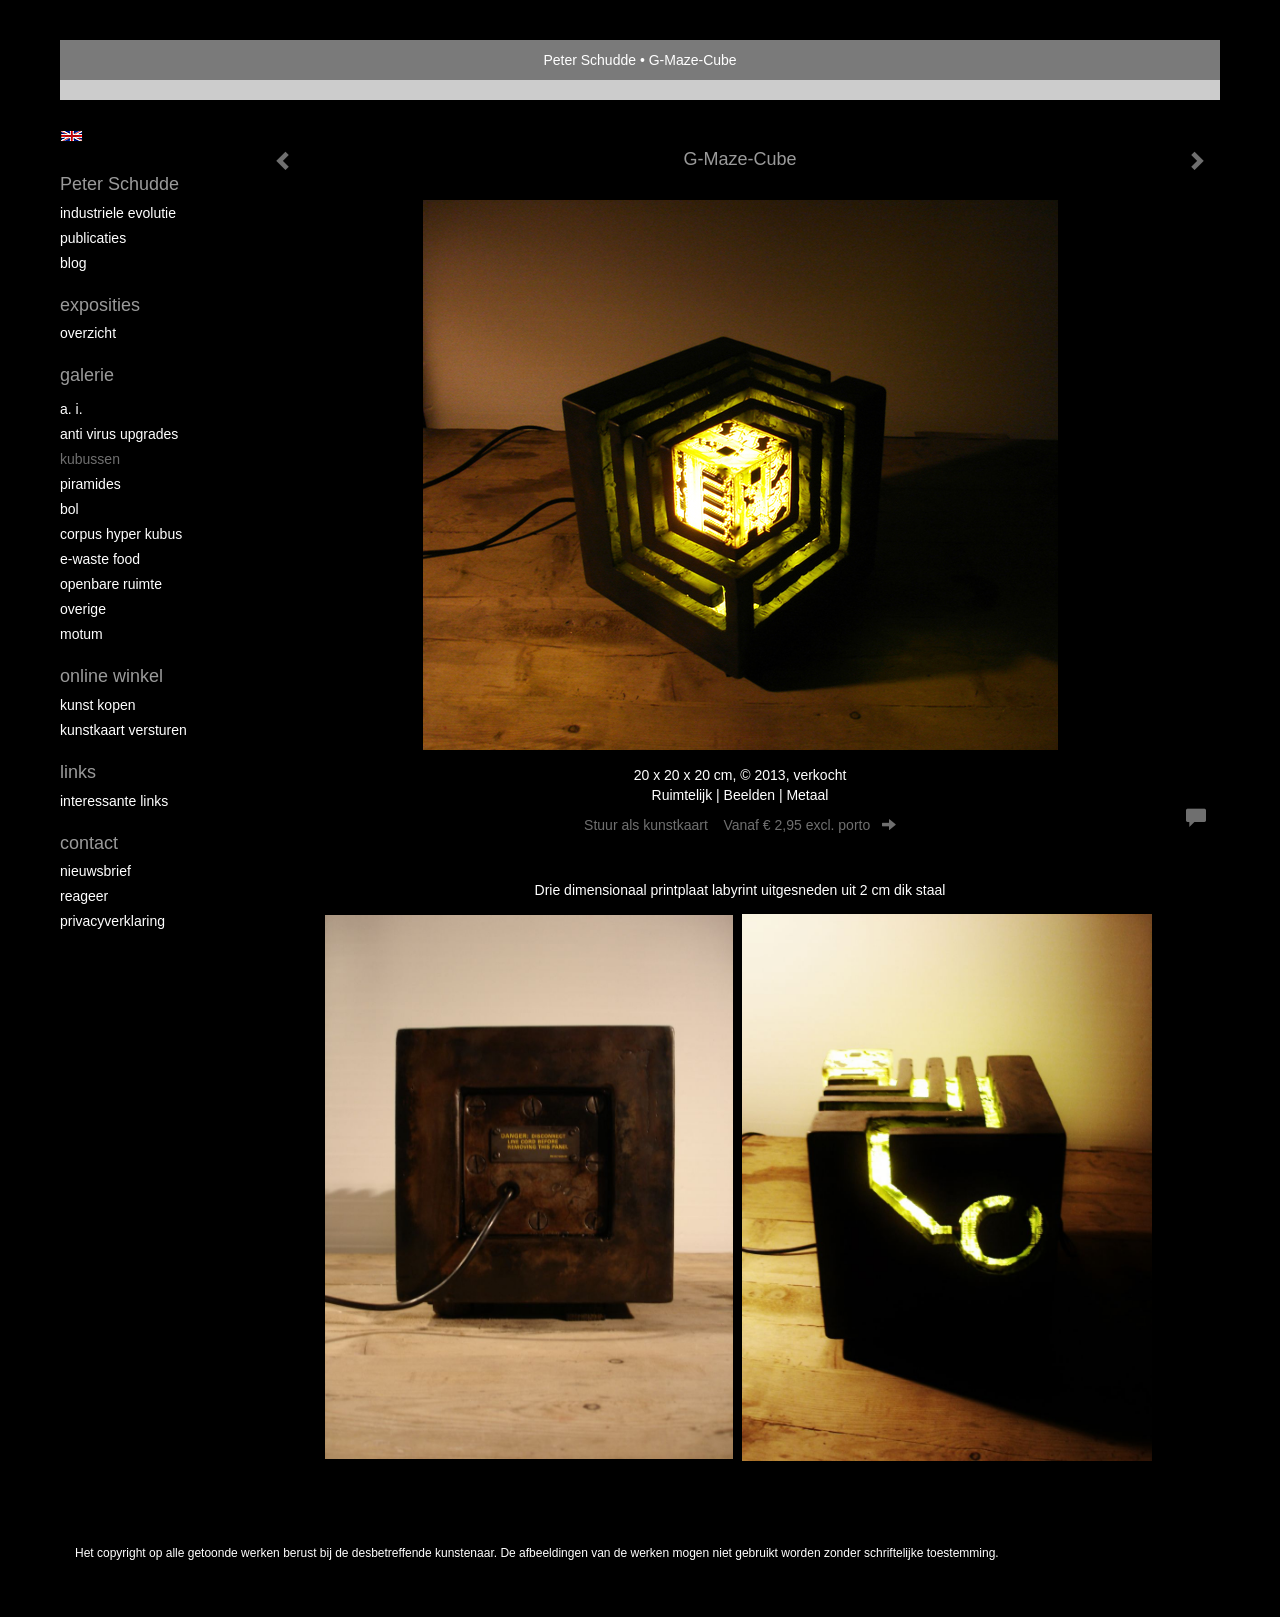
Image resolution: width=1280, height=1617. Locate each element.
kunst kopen (98, 705)
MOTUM (81, 634)
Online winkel (111, 676)
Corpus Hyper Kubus (121, 534)
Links (78, 772)
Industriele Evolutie (118, 213)
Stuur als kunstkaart (740, 825)
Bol (69, 509)
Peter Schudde (589, 60)
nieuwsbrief (95, 871)
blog (73, 263)
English (71, 136)
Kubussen (90, 459)
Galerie (87, 375)
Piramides (90, 484)
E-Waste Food (100, 559)
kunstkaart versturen (123, 730)
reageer (84, 896)
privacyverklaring (112, 921)
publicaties (93, 238)
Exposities (100, 305)
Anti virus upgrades (119, 434)
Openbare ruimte (111, 584)
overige (83, 609)
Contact (89, 843)
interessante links (114, 801)
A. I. (71, 409)
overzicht (88, 333)
